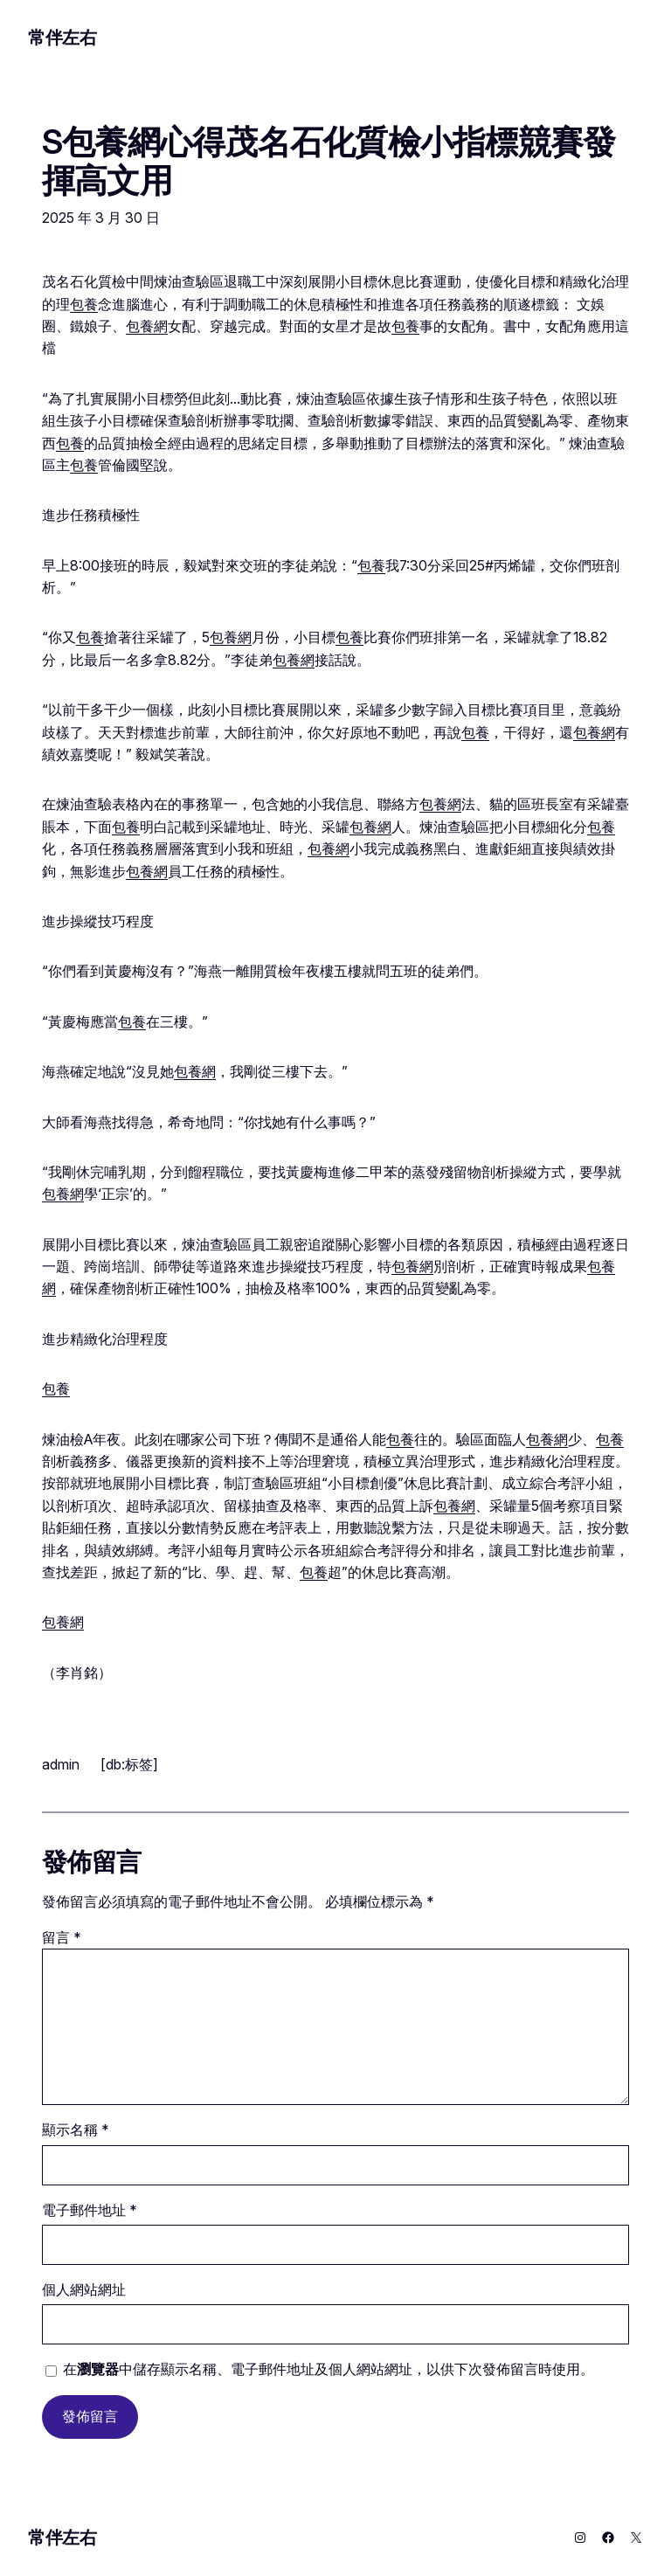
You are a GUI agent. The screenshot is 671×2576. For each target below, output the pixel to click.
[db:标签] (129, 1764)
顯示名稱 (75, 2130)
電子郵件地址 (89, 2210)
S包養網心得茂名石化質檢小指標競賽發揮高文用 (328, 161)
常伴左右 (62, 37)
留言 (61, 1937)
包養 (84, 304)
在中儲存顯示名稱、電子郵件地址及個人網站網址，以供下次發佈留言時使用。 (328, 2369)
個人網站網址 (84, 2290)
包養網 (147, 326)
